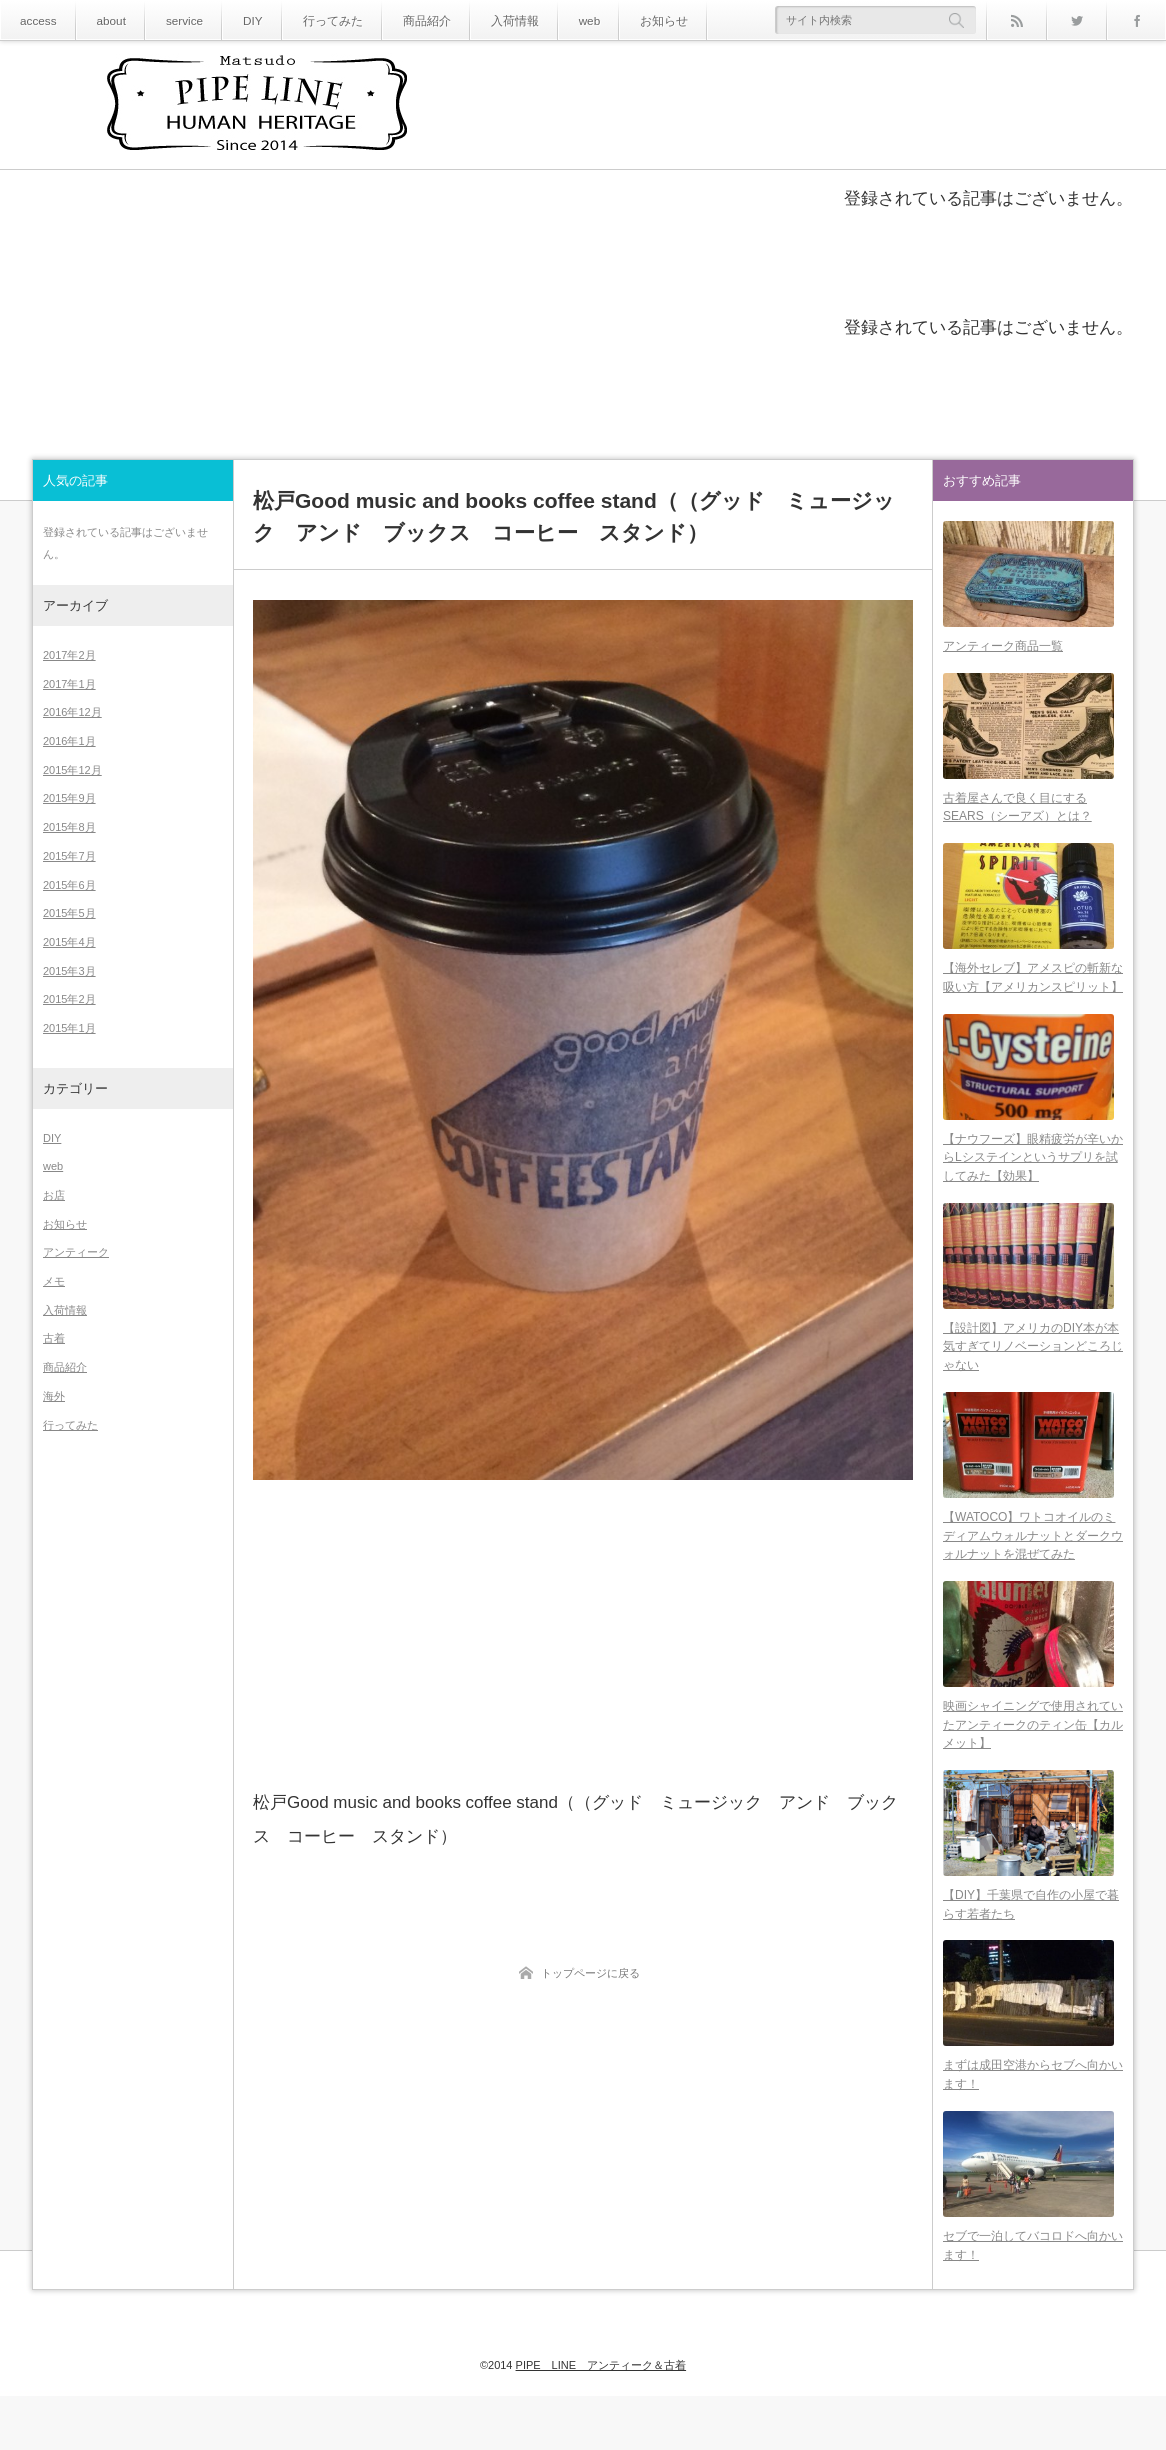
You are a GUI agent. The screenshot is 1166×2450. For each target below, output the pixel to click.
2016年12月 (72, 712)
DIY (236, 20)
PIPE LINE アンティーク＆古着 (601, 2402)
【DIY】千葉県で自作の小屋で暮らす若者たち (1031, 1947)
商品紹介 (395, 20)
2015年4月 (69, 942)
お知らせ (613, 20)
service (172, 20)
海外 (54, 1396)
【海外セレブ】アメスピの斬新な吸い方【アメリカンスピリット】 (1033, 993)
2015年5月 (69, 913)
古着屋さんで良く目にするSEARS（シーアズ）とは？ (1017, 818)
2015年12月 (72, 770)
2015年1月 (69, 1028)
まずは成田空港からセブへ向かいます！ (1033, 2123)
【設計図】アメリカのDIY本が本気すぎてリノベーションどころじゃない (1033, 1373)
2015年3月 (69, 971)
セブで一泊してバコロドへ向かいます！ (1033, 2299)
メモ (54, 1281)
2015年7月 (69, 856)
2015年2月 (69, 999)
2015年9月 (69, 798)
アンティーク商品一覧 (1003, 651)
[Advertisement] (583, 1633)
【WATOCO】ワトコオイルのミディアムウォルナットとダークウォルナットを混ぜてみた (1033, 1567)
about (103, 20)
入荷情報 (475, 20)
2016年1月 (69, 741)
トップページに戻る (590, 1973)
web (544, 20)
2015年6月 (69, 885)
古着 (54, 1338)
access (35, 20)
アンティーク (76, 1252)
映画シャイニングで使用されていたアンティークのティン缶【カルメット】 (1033, 1762)
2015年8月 (69, 827)
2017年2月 (69, 655)
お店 (54, 1195)
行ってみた (310, 20)
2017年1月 (69, 684)
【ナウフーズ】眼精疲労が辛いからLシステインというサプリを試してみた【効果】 (1033, 1178)
